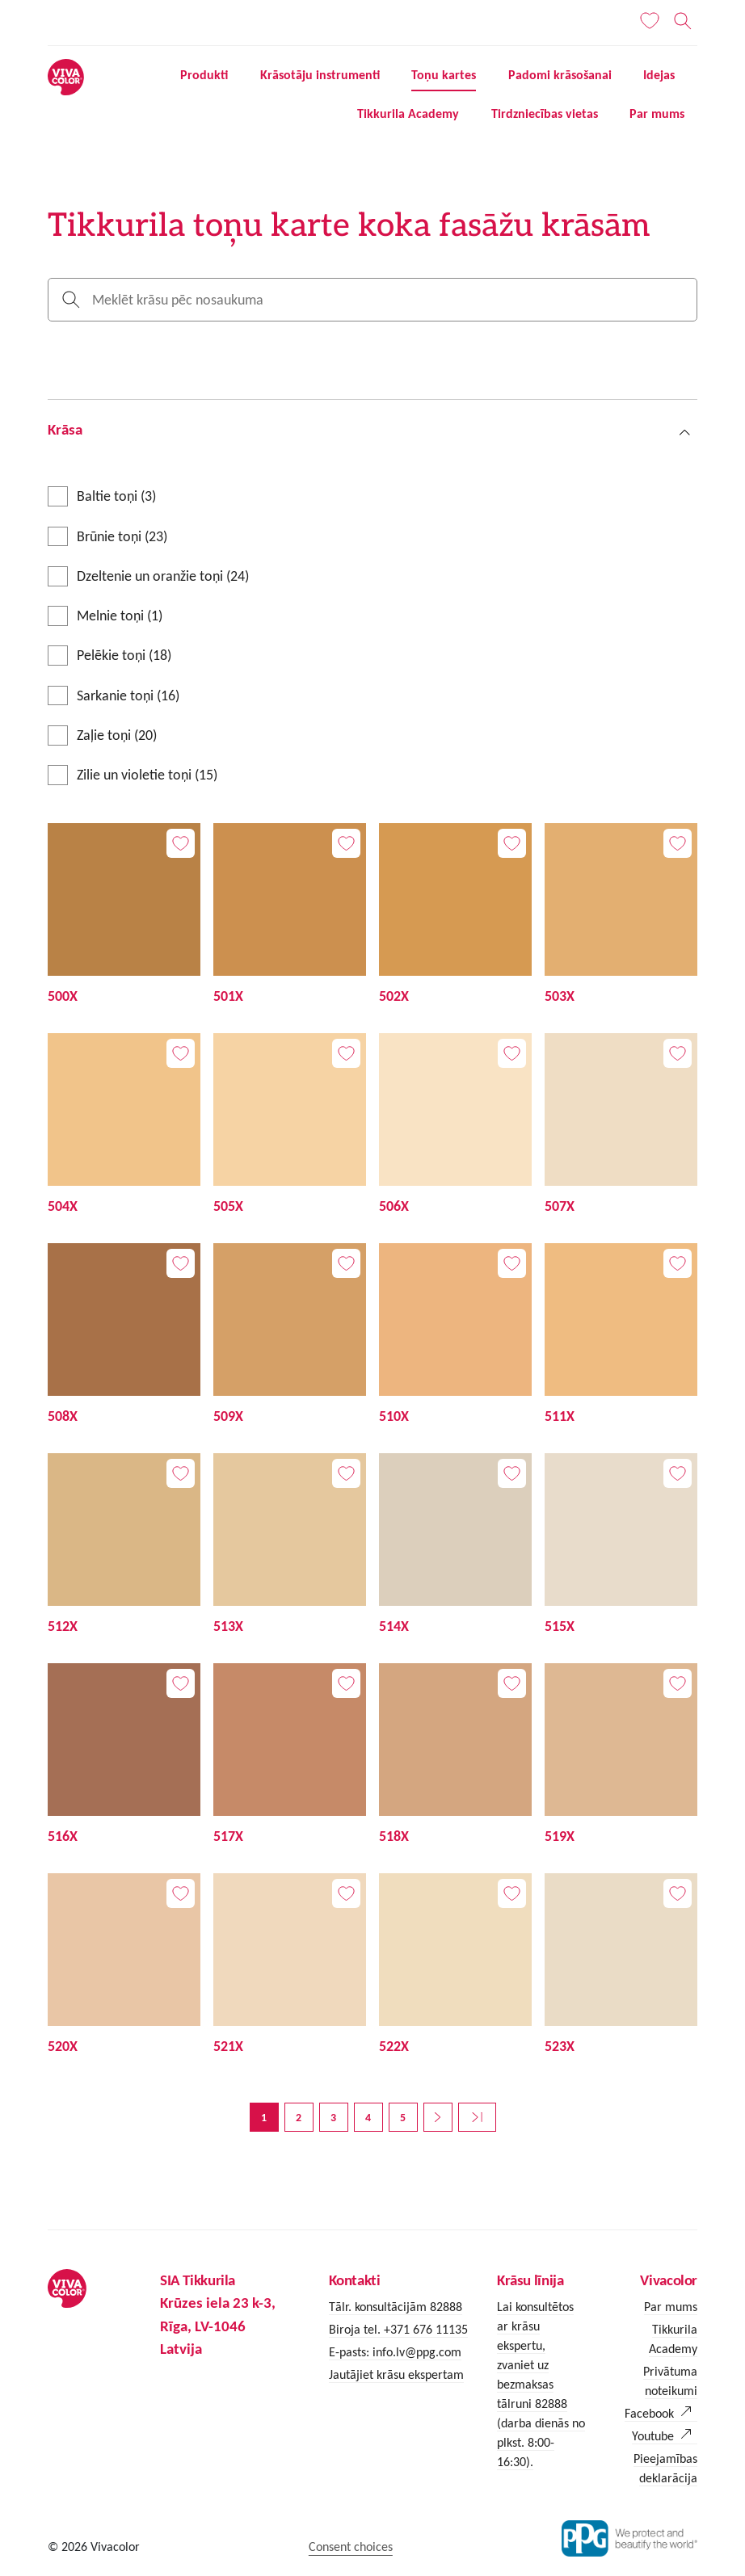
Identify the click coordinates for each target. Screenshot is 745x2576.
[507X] (621, 1125)
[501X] (289, 915)
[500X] (124, 915)
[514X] (455, 1545)
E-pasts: (350, 2352)
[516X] (124, 1755)
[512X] (124, 1545)
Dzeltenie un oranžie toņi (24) (163, 576)
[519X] (621, 1755)
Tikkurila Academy (408, 113)
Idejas (659, 74)
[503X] (621, 915)
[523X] (621, 1965)
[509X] (289, 1335)
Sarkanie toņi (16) (128, 695)
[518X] (455, 1755)
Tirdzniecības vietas (544, 113)
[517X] (289, 1755)
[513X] (289, 1545)
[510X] (455, 1335)
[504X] (124, 1125)
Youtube (653, 2436)
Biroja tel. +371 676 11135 (398, 2329)
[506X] (455, 1125)
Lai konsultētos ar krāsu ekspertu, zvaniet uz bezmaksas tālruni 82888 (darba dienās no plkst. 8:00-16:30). (541, 2384)
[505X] (289, 1125)
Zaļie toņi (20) (117, 735)
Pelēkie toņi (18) (124, 655)
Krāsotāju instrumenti (320, 74)
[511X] (621, 1335)
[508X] (124, 1335)
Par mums (656, 113)
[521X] (289, 1965)
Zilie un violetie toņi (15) (147, 775)
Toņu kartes (443, 74)
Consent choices (351, 2546)
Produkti (204, 74)
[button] (372, 429)
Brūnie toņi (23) (122, 536)
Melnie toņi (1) (119, 615)
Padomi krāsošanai (560, 74)
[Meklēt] (682, 21)
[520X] (124, 1965)
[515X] (621, 1545)
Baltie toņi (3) (116, 496)
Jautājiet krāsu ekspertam (396, 2374)
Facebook (649, 2413)
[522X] (455, 1965)
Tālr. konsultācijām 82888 (395, 2306)
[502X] (455, 915)
